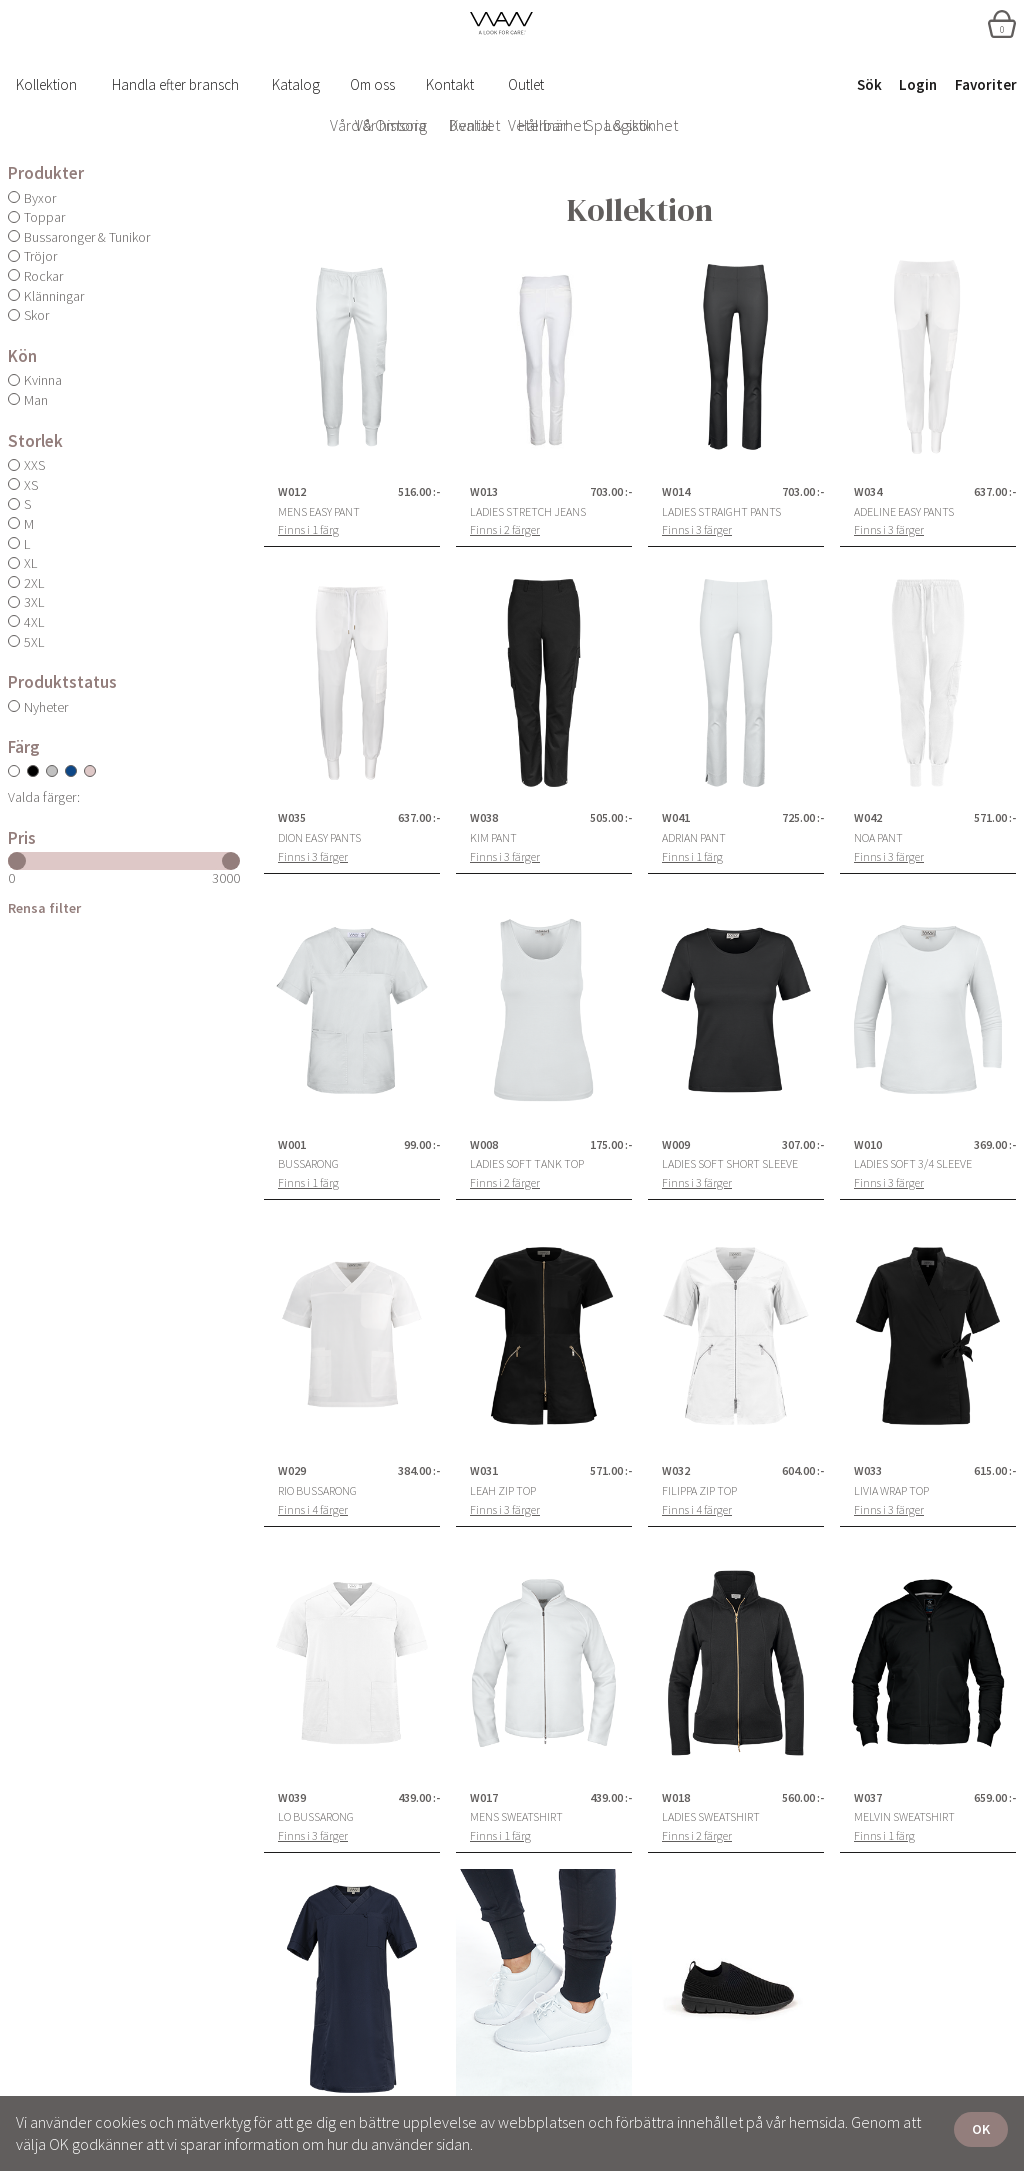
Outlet (526, 84)
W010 (868, 1145)
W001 (292, 1145)
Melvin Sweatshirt (904, 1817)
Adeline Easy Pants (904, 512)
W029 (292, 1471)
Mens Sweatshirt (516, 1817)
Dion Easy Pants (319, 838)
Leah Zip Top (503, 1491)
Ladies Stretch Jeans (528, 512)
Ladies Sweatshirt (711, 1817)
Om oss (372, 84)
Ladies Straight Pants (721, 512)
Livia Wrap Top (891, 1491)
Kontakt (450, 84)
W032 (676, 1471)
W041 (676, 818)
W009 (676, 1145)
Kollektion (46, 84)
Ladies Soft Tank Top (527, 1164)
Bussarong (308, 1164)
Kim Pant (493, 838)
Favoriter (986, 84)
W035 (292, 818)
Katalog (296, 84)
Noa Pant (878, 838)
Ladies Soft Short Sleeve (730, 1164)
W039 (292, 1798)
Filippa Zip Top (699, 1491)
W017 (484, 1798)
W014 (676, 492)
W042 (868, 818)
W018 (676, 1798)
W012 (292, 492)
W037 (868, 1798)
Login (918, 84)
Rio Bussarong (317, 1491)
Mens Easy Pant (319, 512)
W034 (868, 492)
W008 (484, 1145)
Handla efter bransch (175, 84)
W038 (484, 818)
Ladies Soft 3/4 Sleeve (913, 1164)
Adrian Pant (694, 838)
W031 (484, 1471)
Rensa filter (44, 908)
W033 (868, 1471)
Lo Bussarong (316, 1817)
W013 (484, 492)
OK (981, 2129)
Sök (869, 84)
